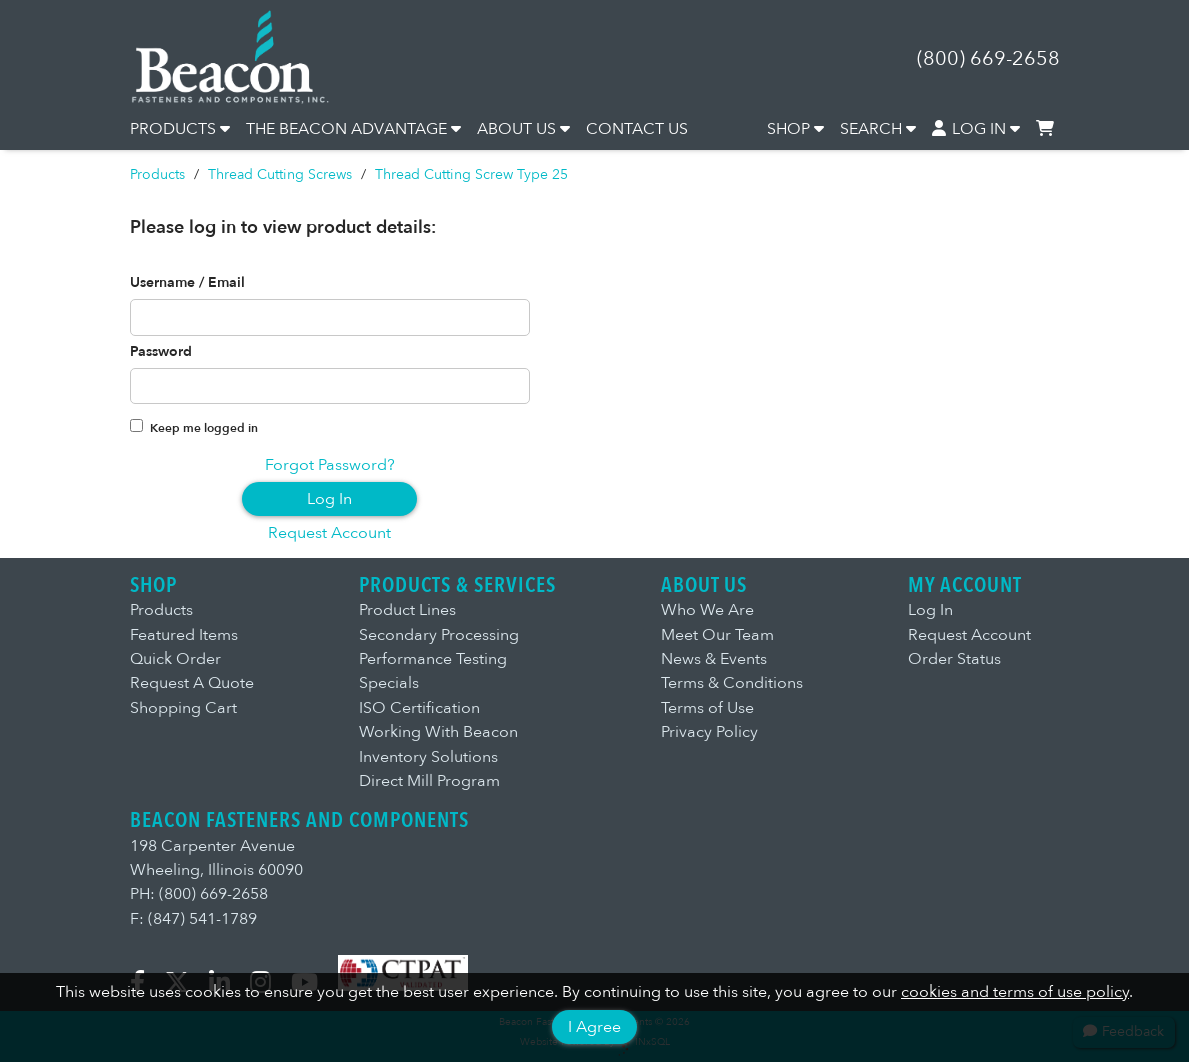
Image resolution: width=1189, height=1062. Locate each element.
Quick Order (175, 659)
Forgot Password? (330, 465)
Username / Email (187, 283)
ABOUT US (523, 129)
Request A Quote (192, 683)
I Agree (594, 1027)
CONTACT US (637, 129)
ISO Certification (419, 708)
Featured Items (184, 635)
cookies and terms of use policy (1015, 992)
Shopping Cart (183, 708)
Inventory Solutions (428, 757)
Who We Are (707, 610)
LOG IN (976, 129)
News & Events (714, 659)
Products (157, 174)
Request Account (329, 533)
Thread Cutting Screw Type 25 (471, 174)
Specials (389, 683)
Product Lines (407, 610)
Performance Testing (433, 659)
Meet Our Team (717, 635)
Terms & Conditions (732, 683)
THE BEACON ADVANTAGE (353, 129)
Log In (329, 499)
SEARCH (878, 129)
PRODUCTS (180, 129)
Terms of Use (707, 708)
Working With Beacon (438, 732)
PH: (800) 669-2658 (199, 894)
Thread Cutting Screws (280, 174)
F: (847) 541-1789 (193, 919)
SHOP (795, 129)
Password (161, 352)
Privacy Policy (709, 732)
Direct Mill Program (429, 781)
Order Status (954, 659)
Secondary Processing (439, 635)
